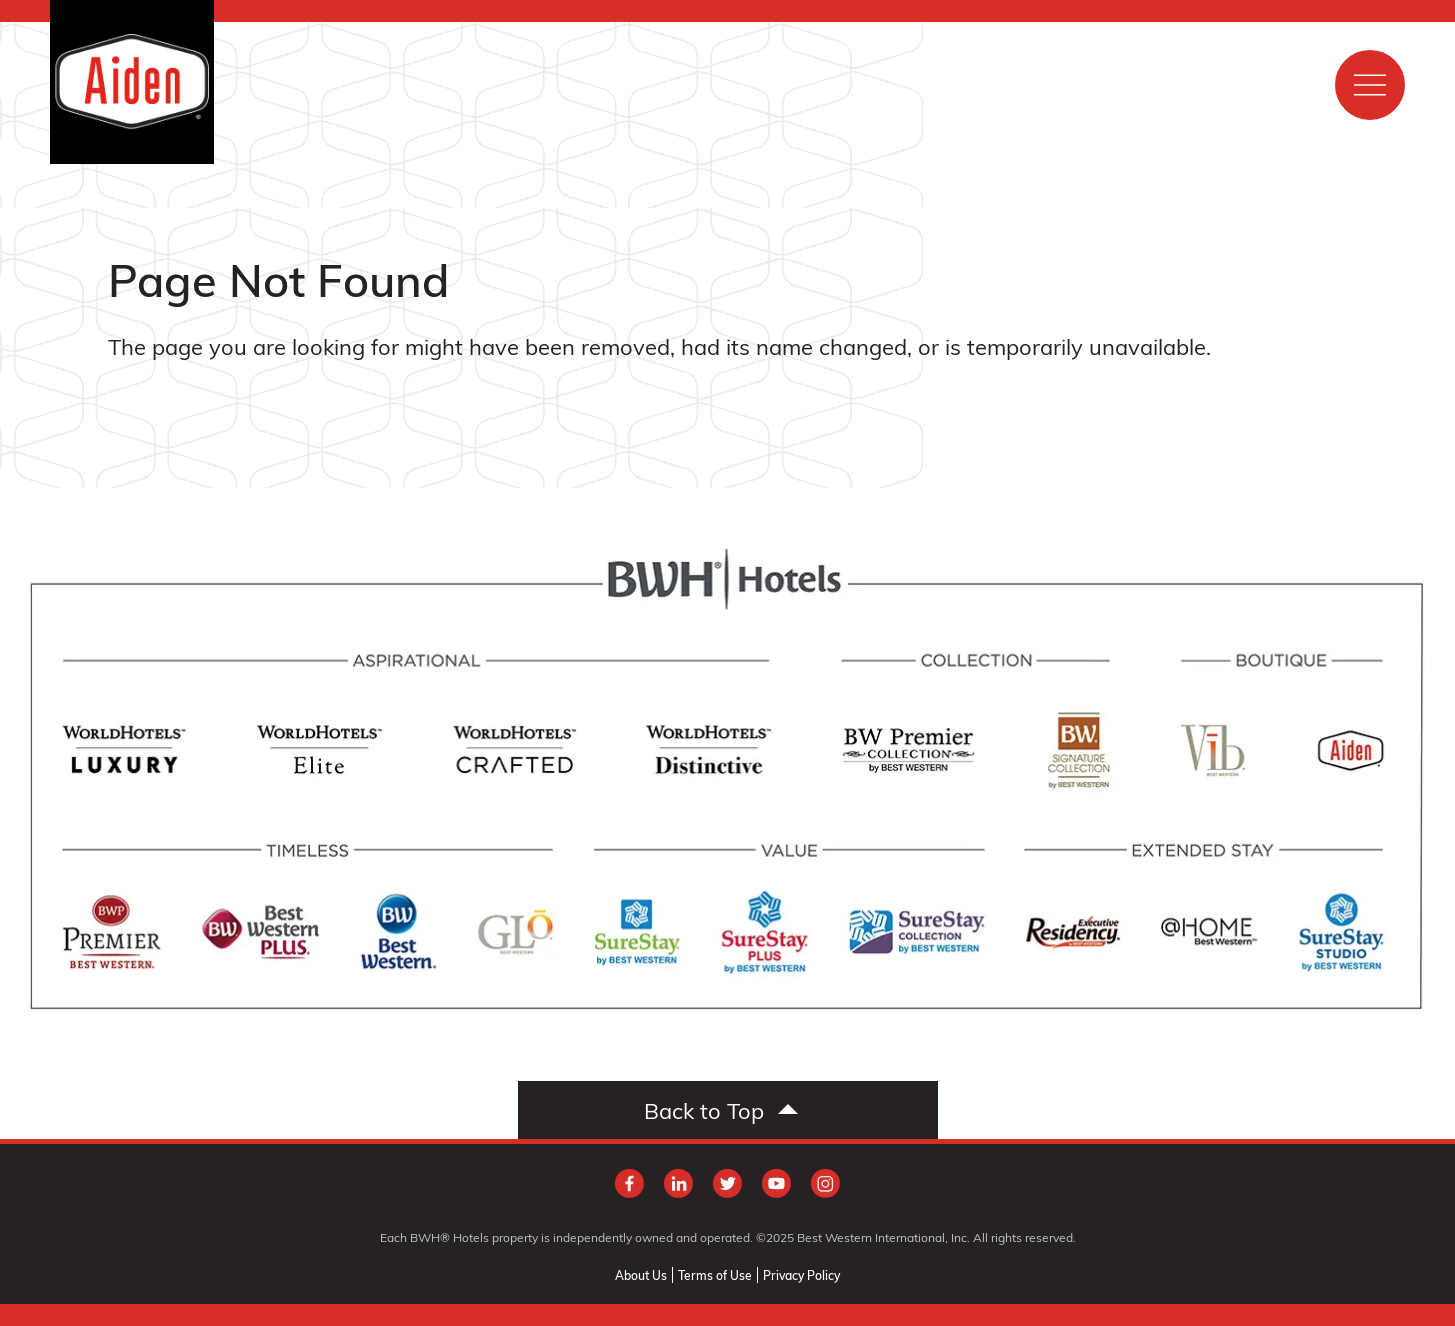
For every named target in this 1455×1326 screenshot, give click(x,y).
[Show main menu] (1370, 85)
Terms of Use (715, 1275)
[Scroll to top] (728, 1110)
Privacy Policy (801, 1275)
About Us (641, 1275)
